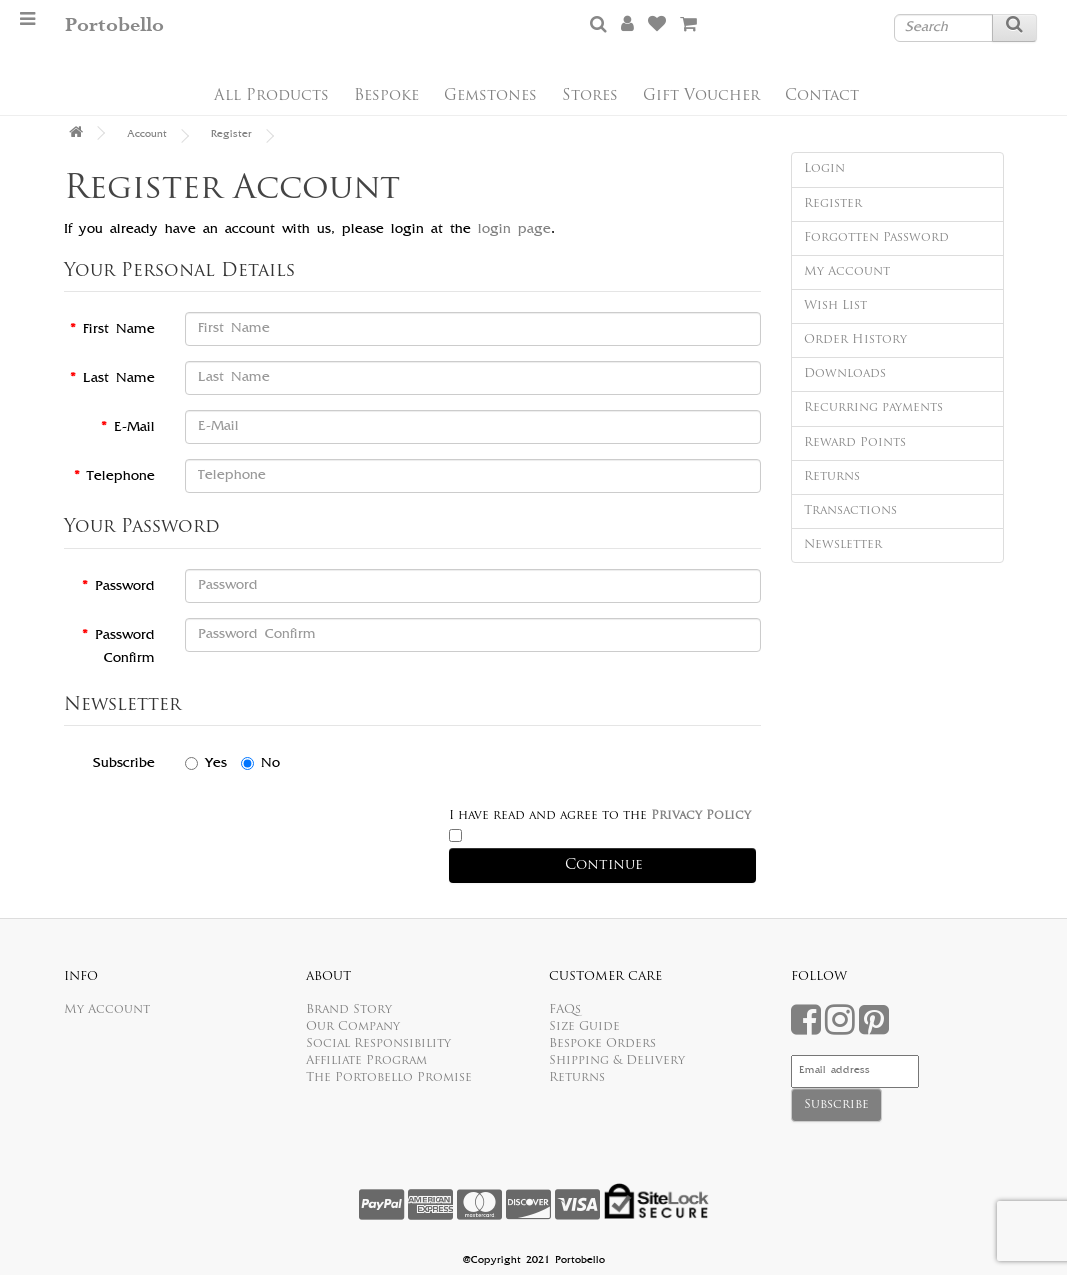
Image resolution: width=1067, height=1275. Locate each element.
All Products (271, 96)
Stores (590, 96)
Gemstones (490, 96)
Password (125, 587)
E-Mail (134, 428)
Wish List (835, 306)
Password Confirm (125, 647)
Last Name (119, 379)
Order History (855, 340)
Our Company (353, 1027)
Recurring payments (873, 408)
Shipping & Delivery (617, 1061)
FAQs (565, 1010)
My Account (847, 272)
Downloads (845, 374)
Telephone (121, 477)
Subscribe (124, 764)
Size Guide (584, 1027)
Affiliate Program (366, 1061)
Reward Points (855, 443)
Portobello (114, 25)
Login (824, 169)
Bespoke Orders (602, 1044)
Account (147, 135)
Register (231, 135)
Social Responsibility (378, 1044)
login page (514, 230)
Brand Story (349, 1010)
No (260, 764)
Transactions (850, 511)
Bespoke (386, 96)
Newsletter (843, 545)
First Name (119, 330)
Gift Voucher (701, 96)
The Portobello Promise (389, 1078)
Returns (832, 477)
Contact (822, 96)
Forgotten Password (876, 238)
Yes (206, 764)
